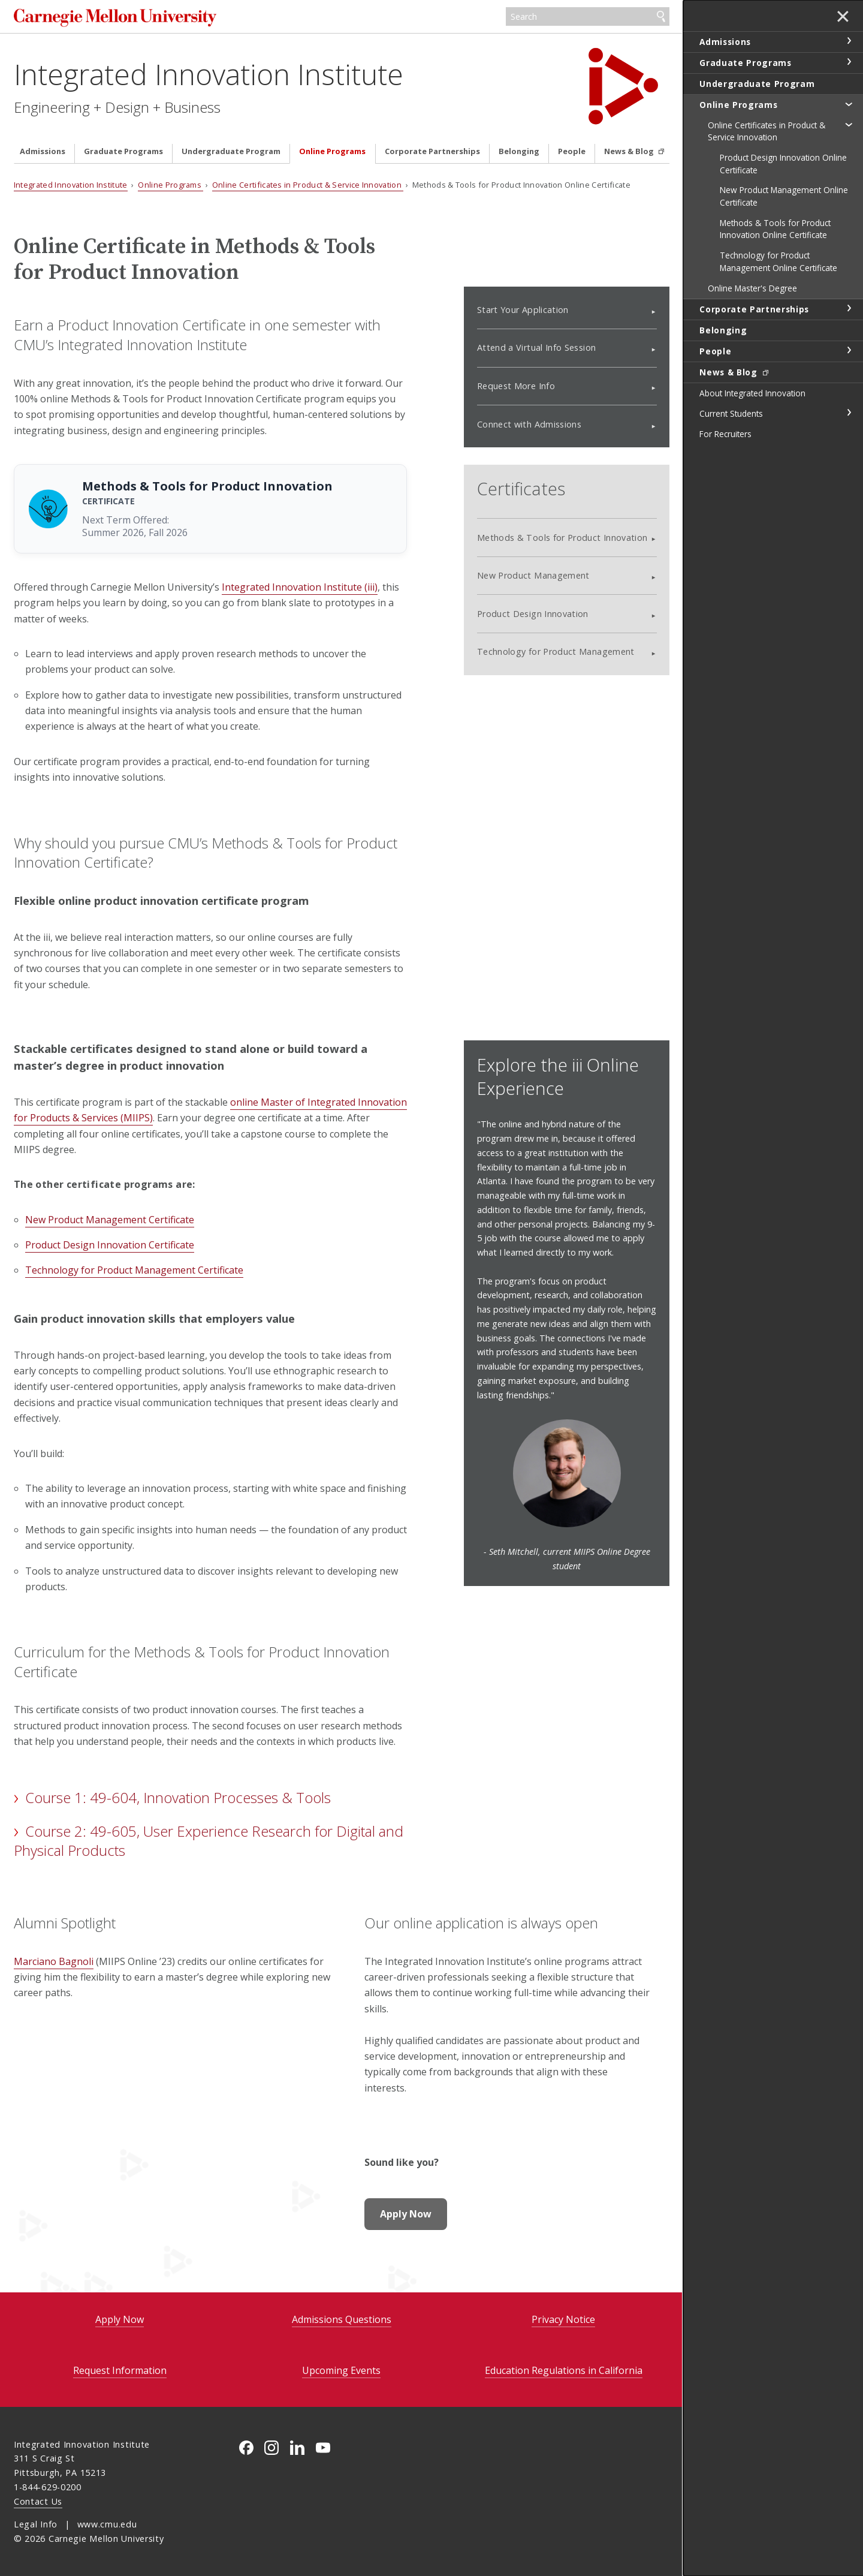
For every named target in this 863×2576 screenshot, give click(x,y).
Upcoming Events (341, 2370)
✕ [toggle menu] (843, 17)
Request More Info (516, 386)
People (572, 151)
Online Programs (332, 151)
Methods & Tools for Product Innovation (562, 537)
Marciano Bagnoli (53, 1961)
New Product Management (533, 575)
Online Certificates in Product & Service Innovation (308, 184)
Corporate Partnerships (432, 151)
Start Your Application (523, 309)
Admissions (42, 151)
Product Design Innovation (533, 613)
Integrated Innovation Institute (208, 74)
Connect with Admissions (529, 424)
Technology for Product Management (556, 651)
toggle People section (849, 350)
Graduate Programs (123, 151)
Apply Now (406, 2213)
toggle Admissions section (849, 41)
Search (661, 16)
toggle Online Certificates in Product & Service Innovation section (849, 124)
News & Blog (630, 151)
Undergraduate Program (231, 151)
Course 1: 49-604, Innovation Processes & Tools (178, 1797)
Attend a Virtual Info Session (536, 347)
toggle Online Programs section (849, 104)
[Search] (588, 16)
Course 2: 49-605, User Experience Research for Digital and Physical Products (208, 1840)
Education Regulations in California (563, 2370)
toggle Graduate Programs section (849, 62)
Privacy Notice (563, 2319)
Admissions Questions (341, 2319)
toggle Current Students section (849, 413)
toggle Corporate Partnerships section (849, 308)
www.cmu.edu (107, 2524)
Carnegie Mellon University (116, 17)
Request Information (120, 2370)
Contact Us (38, 2501)
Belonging (519, 151)
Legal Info (36, 2524)
